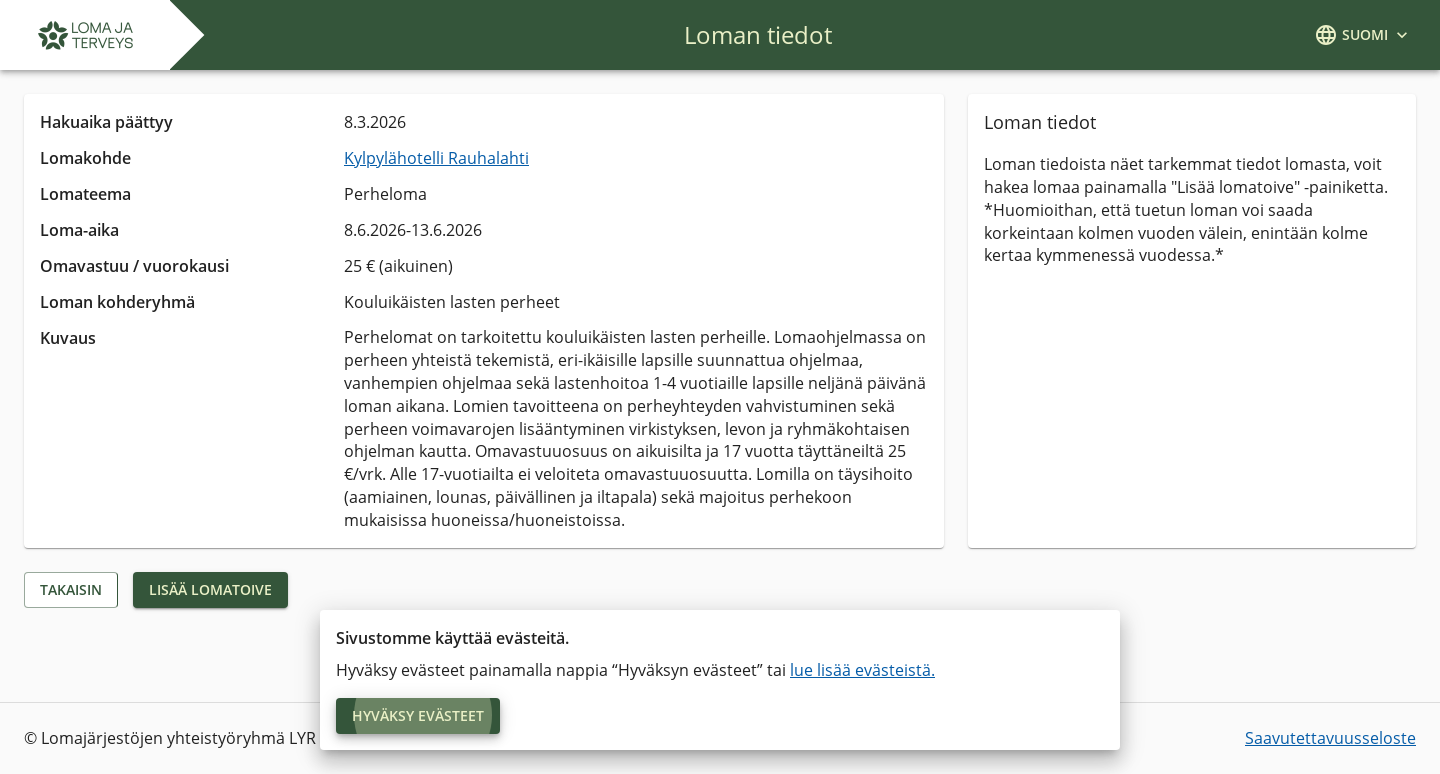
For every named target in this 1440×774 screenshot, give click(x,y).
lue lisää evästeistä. (862, 670)
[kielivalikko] (1363, 35)
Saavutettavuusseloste (1330, 738)
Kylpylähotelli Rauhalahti (436, 158)
